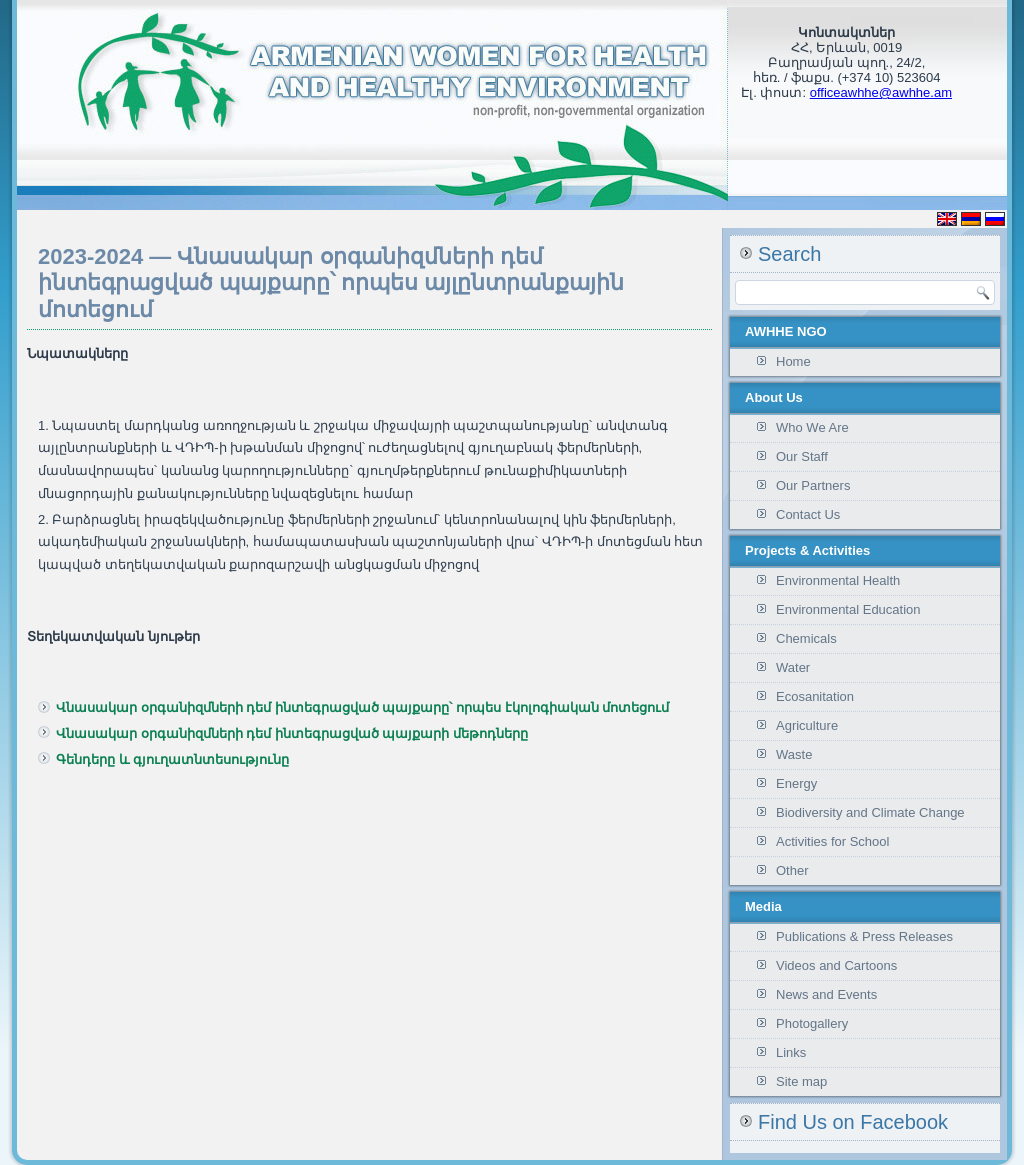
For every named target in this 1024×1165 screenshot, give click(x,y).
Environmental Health (838, 580)
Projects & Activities (807, 550)
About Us (774, 397)
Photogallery (812, 1023)
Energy (796, 783)
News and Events (826, 994)
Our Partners (813, 485)
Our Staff (802, 456)
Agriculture (807, 725)
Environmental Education (848, 609)
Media (763, 906)
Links (791, 1052)
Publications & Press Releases (864, 936)
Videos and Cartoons (836, 965)
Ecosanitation (815, 696)
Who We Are (812, 427)
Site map (801, 1081)
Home (793, 361)
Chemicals (806, 638)
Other (792, 870)
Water (793, 667)
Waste (794, 754)
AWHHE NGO (786, 331)
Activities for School (832, 841)
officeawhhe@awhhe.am (881, 92)
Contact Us (808, 514)
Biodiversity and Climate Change (870, 812)
